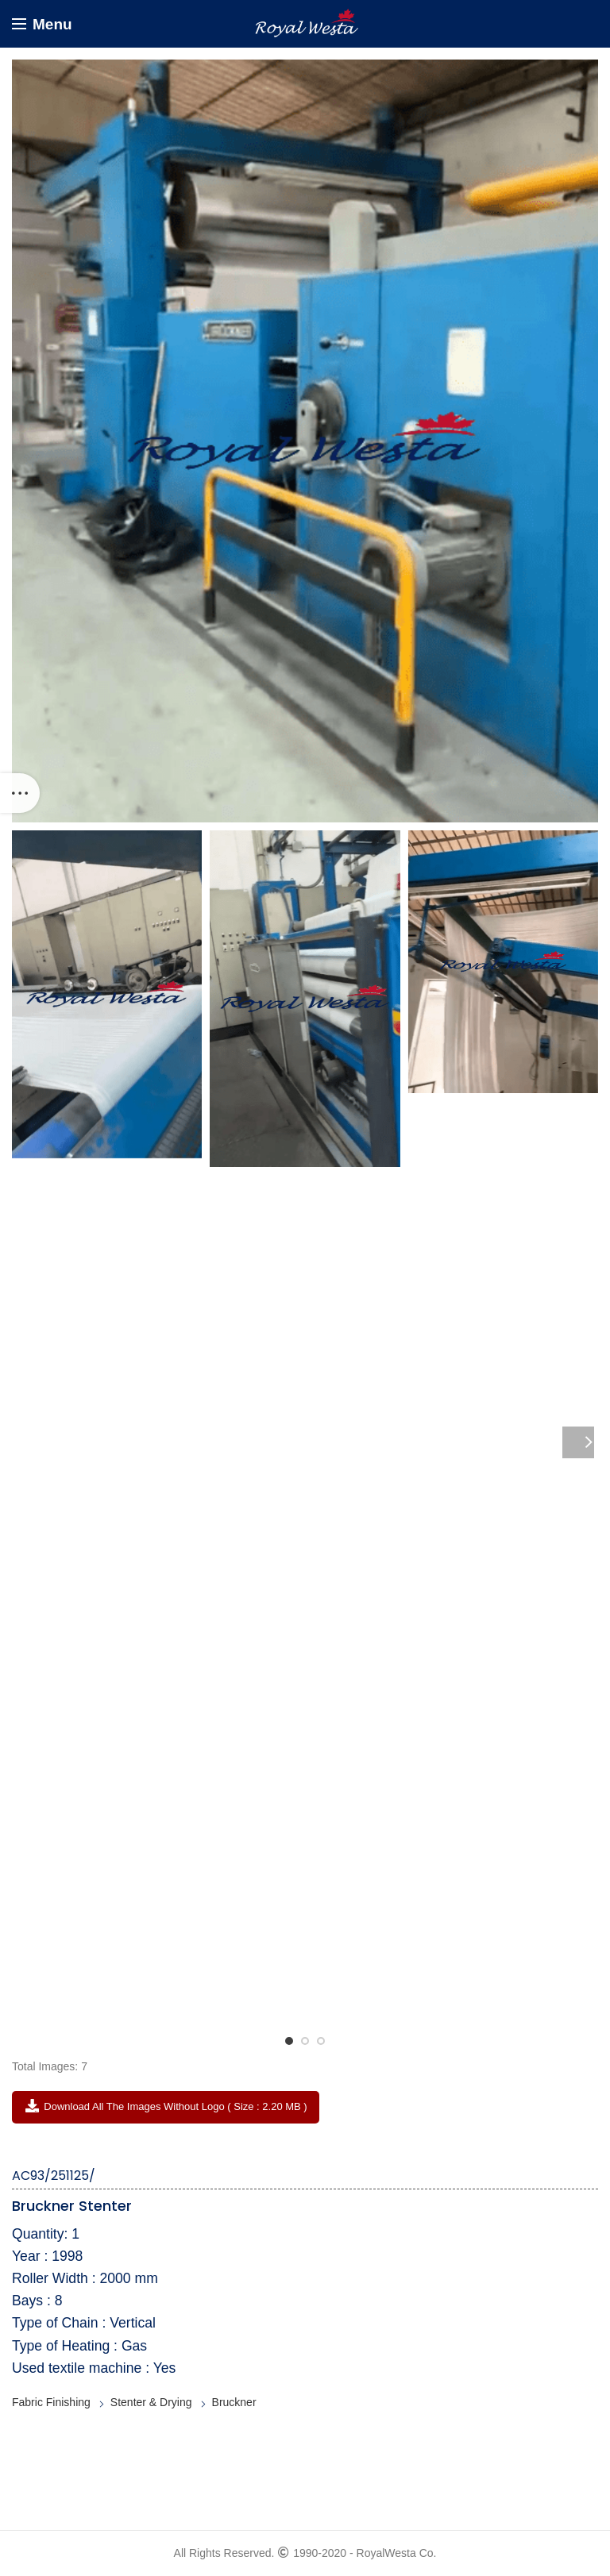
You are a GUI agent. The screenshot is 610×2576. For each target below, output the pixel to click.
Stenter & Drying (151, 2402)
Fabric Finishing (51, 2402)
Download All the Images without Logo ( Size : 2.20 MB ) (165, 2106)
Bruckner (234, 2402)
